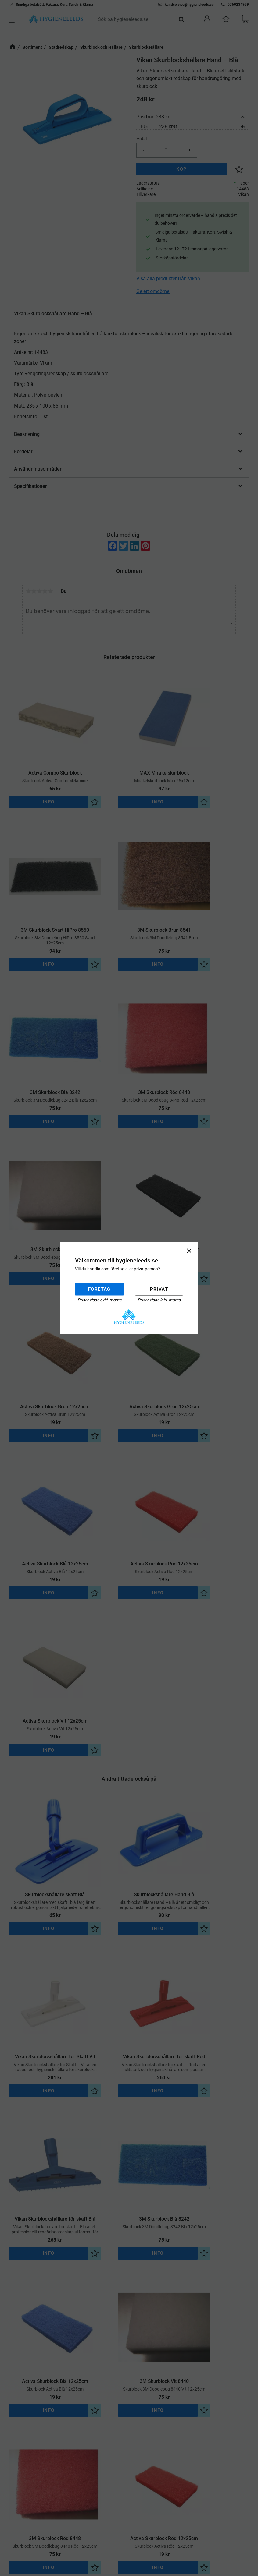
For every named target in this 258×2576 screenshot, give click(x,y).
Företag (99, 1289)
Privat (159, 1289)
